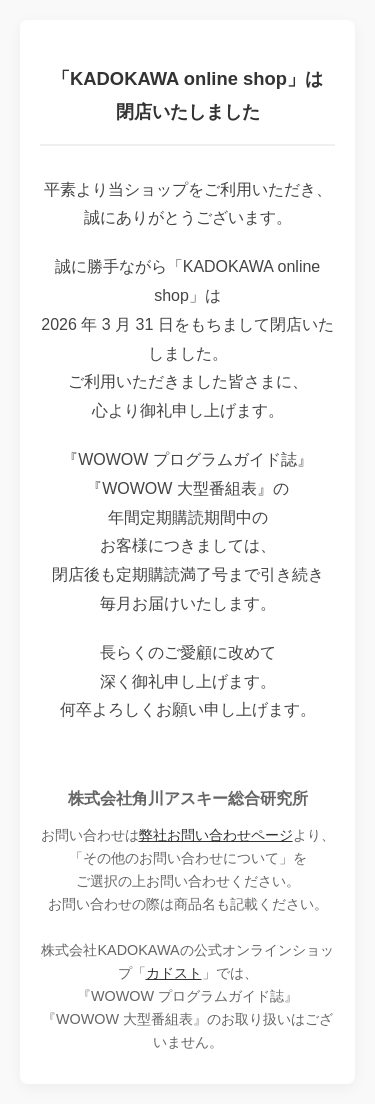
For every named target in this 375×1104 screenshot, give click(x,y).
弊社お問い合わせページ (216, 835)
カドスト (174, 973)
